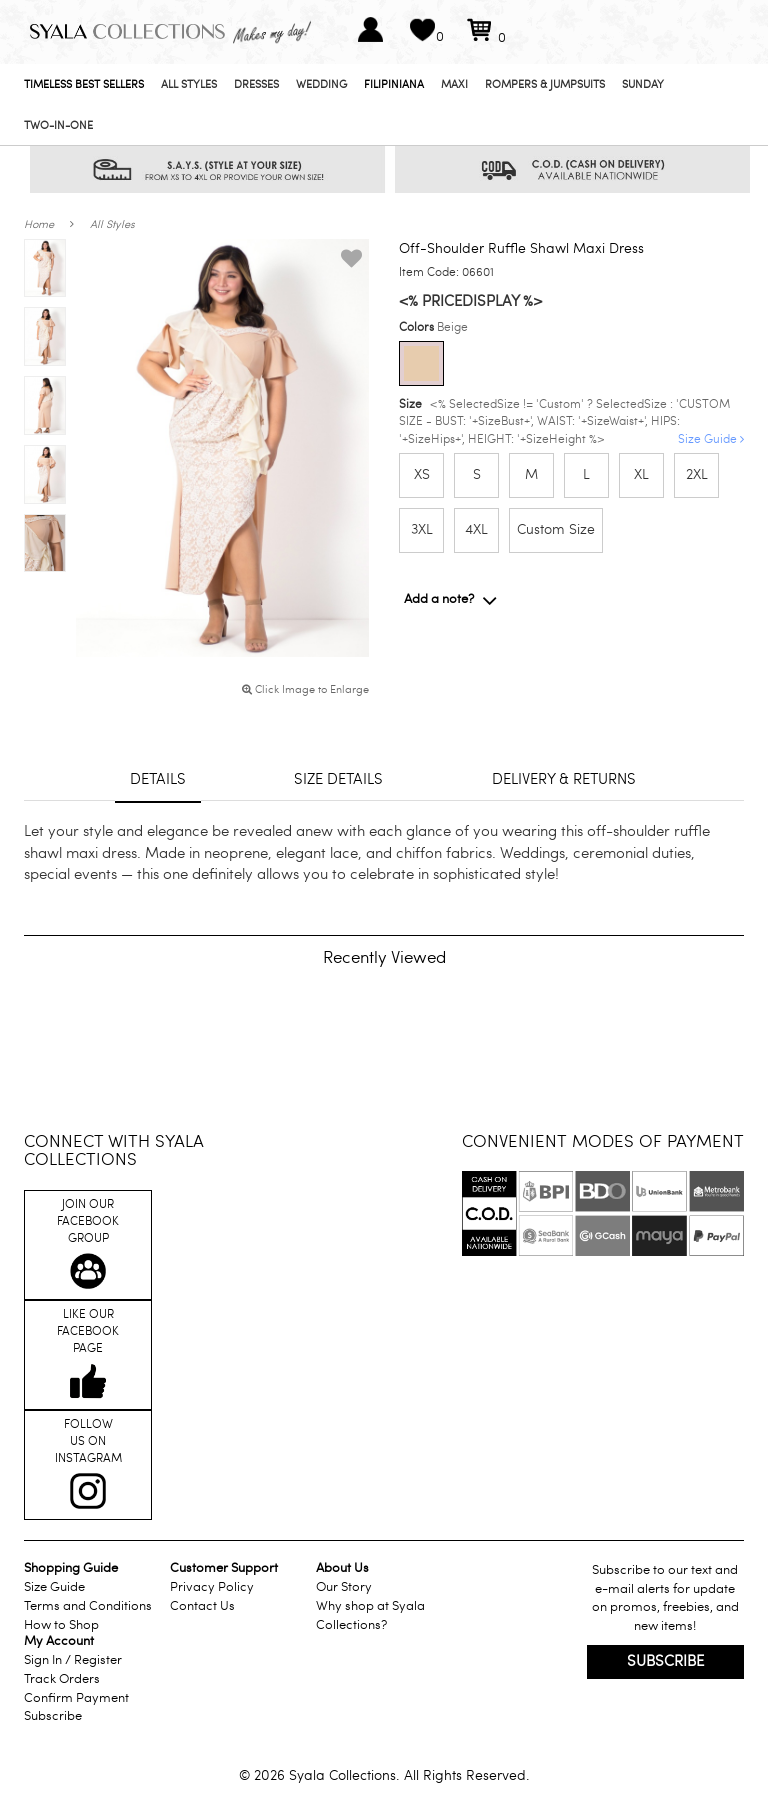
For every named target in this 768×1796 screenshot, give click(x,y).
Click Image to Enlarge (305, 689)
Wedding (321, 84)
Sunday (643, 84)
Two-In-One (58, 125)
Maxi (454, 84)
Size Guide (711, 439)
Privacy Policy (212, 1587)
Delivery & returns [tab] (564, 779)
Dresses (256, 84)
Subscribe (53, 1716)
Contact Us (202, 1606)
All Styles (189, 84)
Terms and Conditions (88, 1606)
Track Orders (62, 1679)
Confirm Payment (76, 1698)
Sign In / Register (73, 1660)
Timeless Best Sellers (84, 84)
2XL (697, 474)
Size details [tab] (338, 779)
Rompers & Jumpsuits (545, 84)
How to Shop (61, 1625)
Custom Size (556, 529)
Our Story (344, 1587)
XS (422, 474)
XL (641, 474)
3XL (422, 529)
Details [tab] (158, 779)
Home (39, 224)
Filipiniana (394, 84)
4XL (476, 529)
